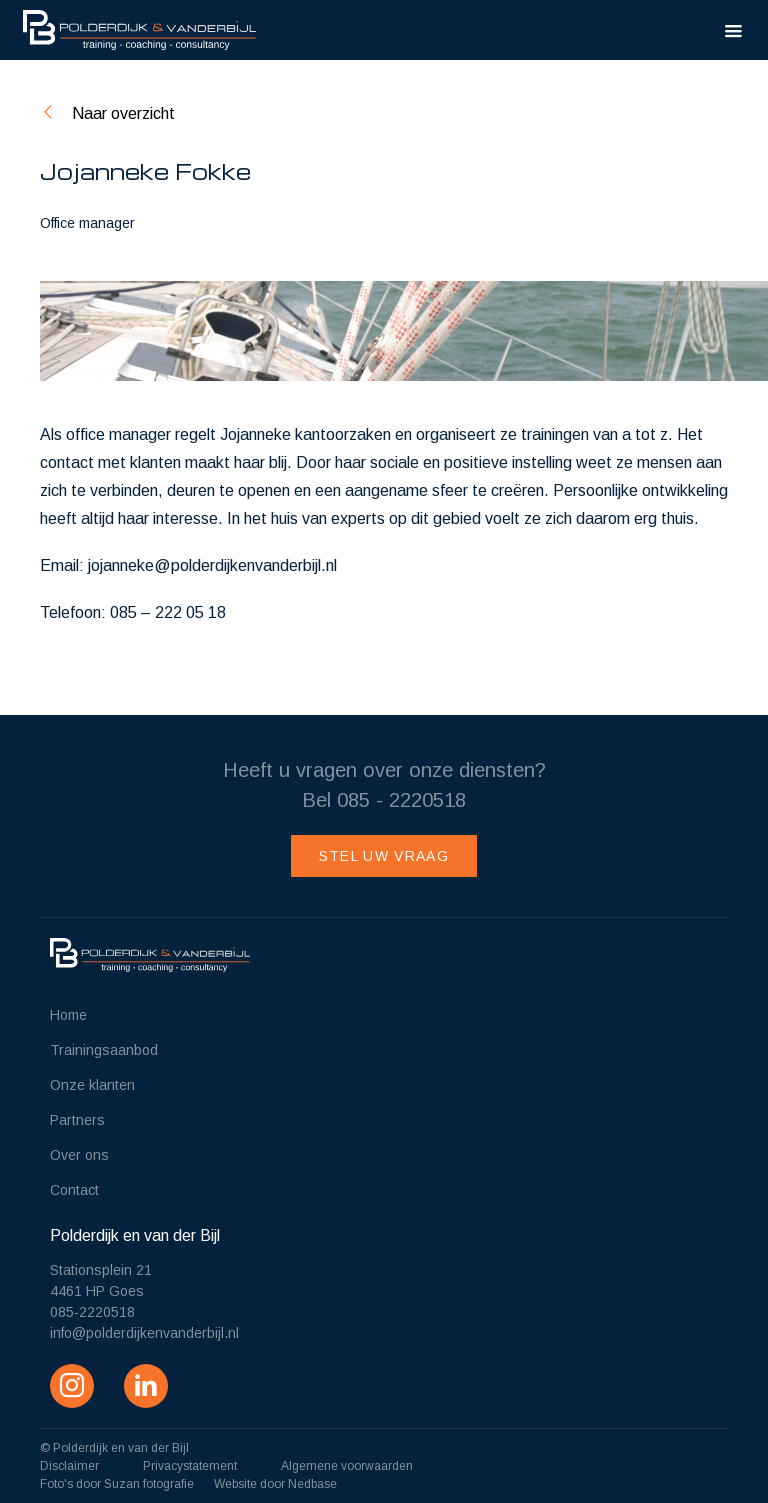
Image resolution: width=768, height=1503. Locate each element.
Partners (77, 1120)
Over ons (79, 1155)
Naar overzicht (123, 113)
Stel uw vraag (384, 856)
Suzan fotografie (149, 1484)
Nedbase (312, 1484)
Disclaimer (69, 1466)
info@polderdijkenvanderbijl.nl (144, 1333)
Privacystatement (190, 1466)
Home (68, 1015)
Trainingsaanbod (104, 1050)
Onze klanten (92, 1085)
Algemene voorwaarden (347, 1466)
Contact (74, 1190)
